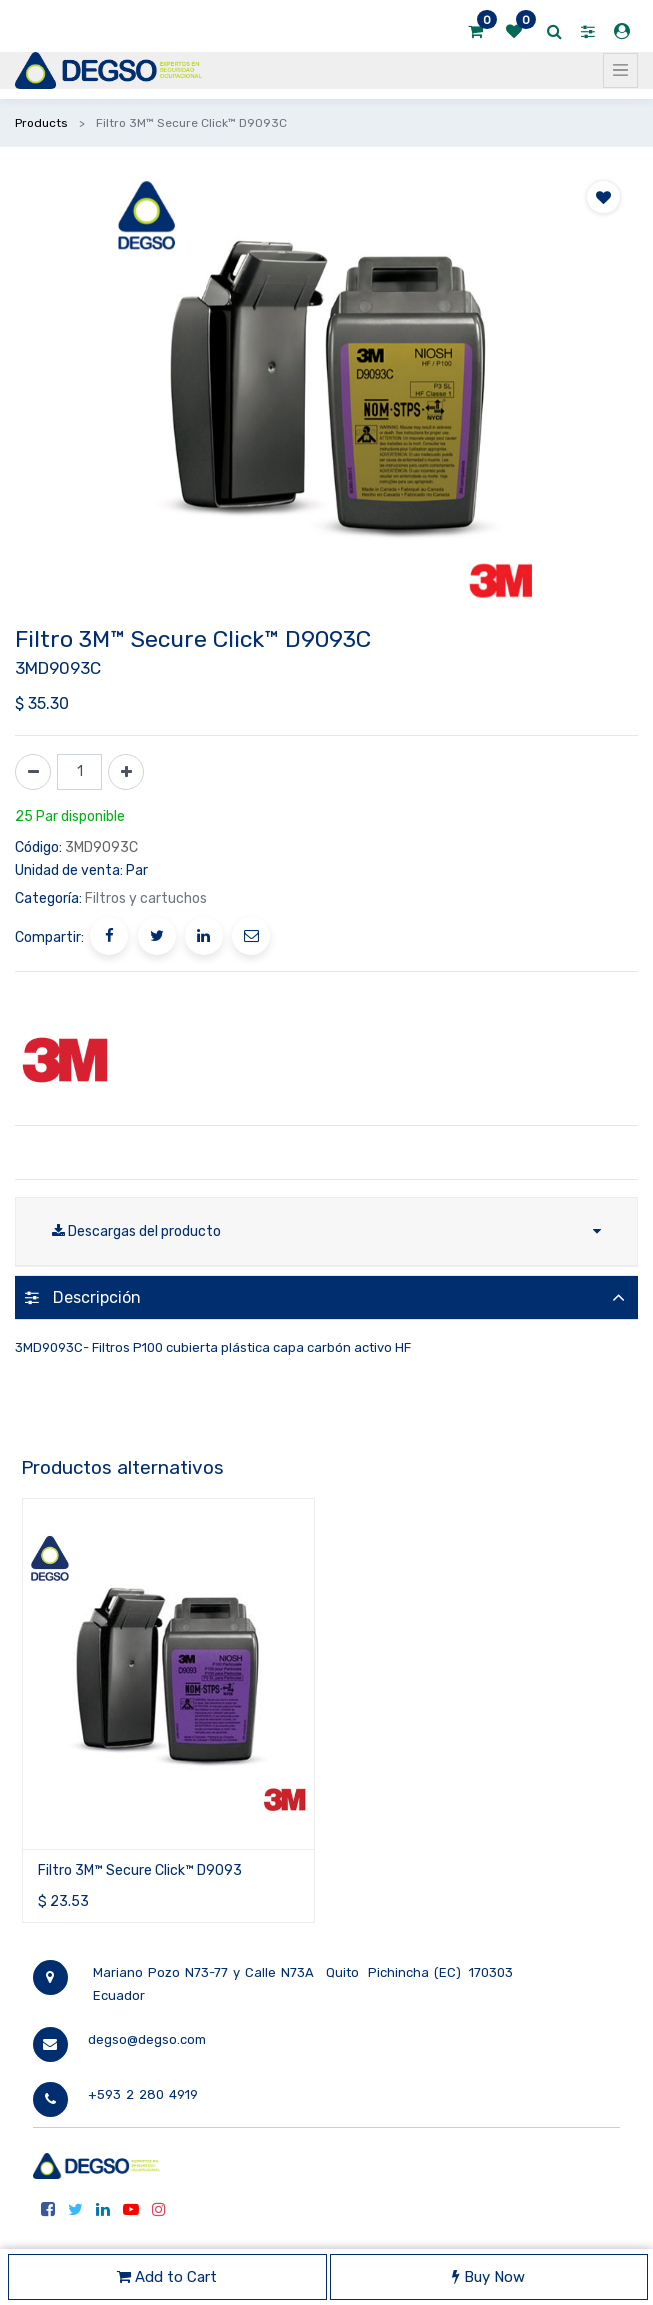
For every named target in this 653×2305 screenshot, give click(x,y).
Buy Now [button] (488, 2277)
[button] (603, 197)
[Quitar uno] (33, 772)
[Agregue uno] (126, 772)
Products (41, 123)
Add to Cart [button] (167, 2277)
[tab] (326, 1297)
